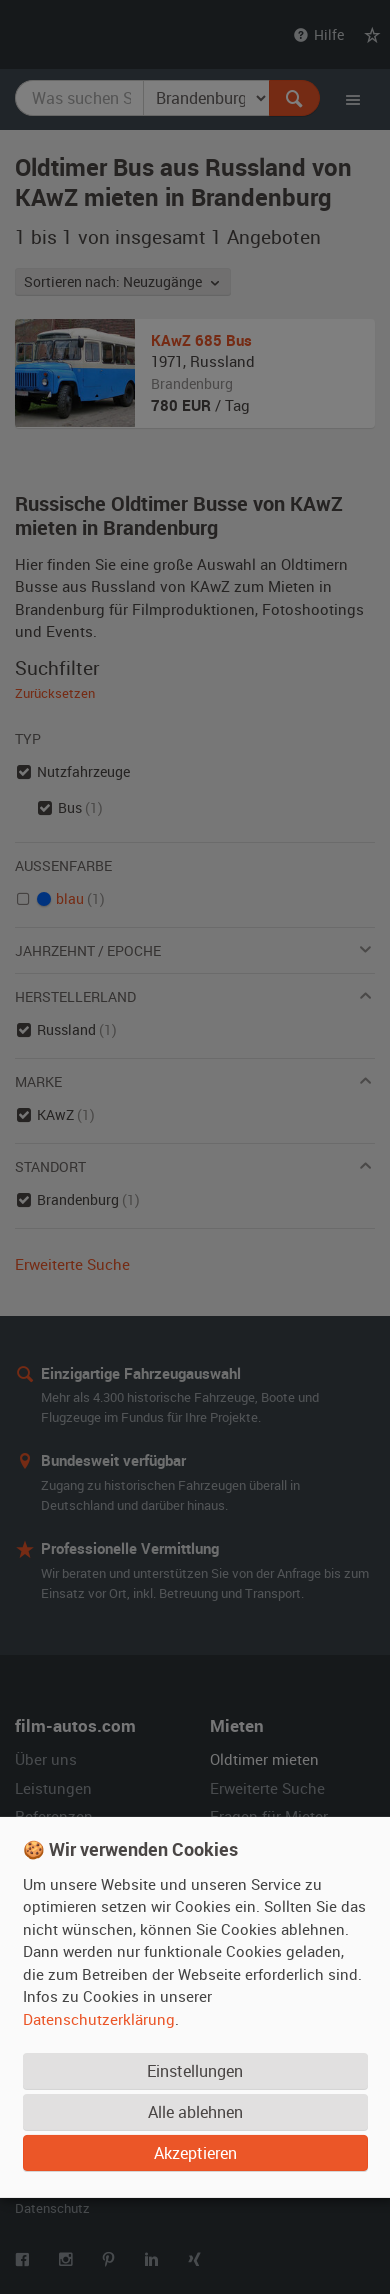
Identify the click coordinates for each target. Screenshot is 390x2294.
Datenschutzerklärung (99, 2019)
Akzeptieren (195, 2153)
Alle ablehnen (195, 2112)
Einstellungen (195, 2071)
